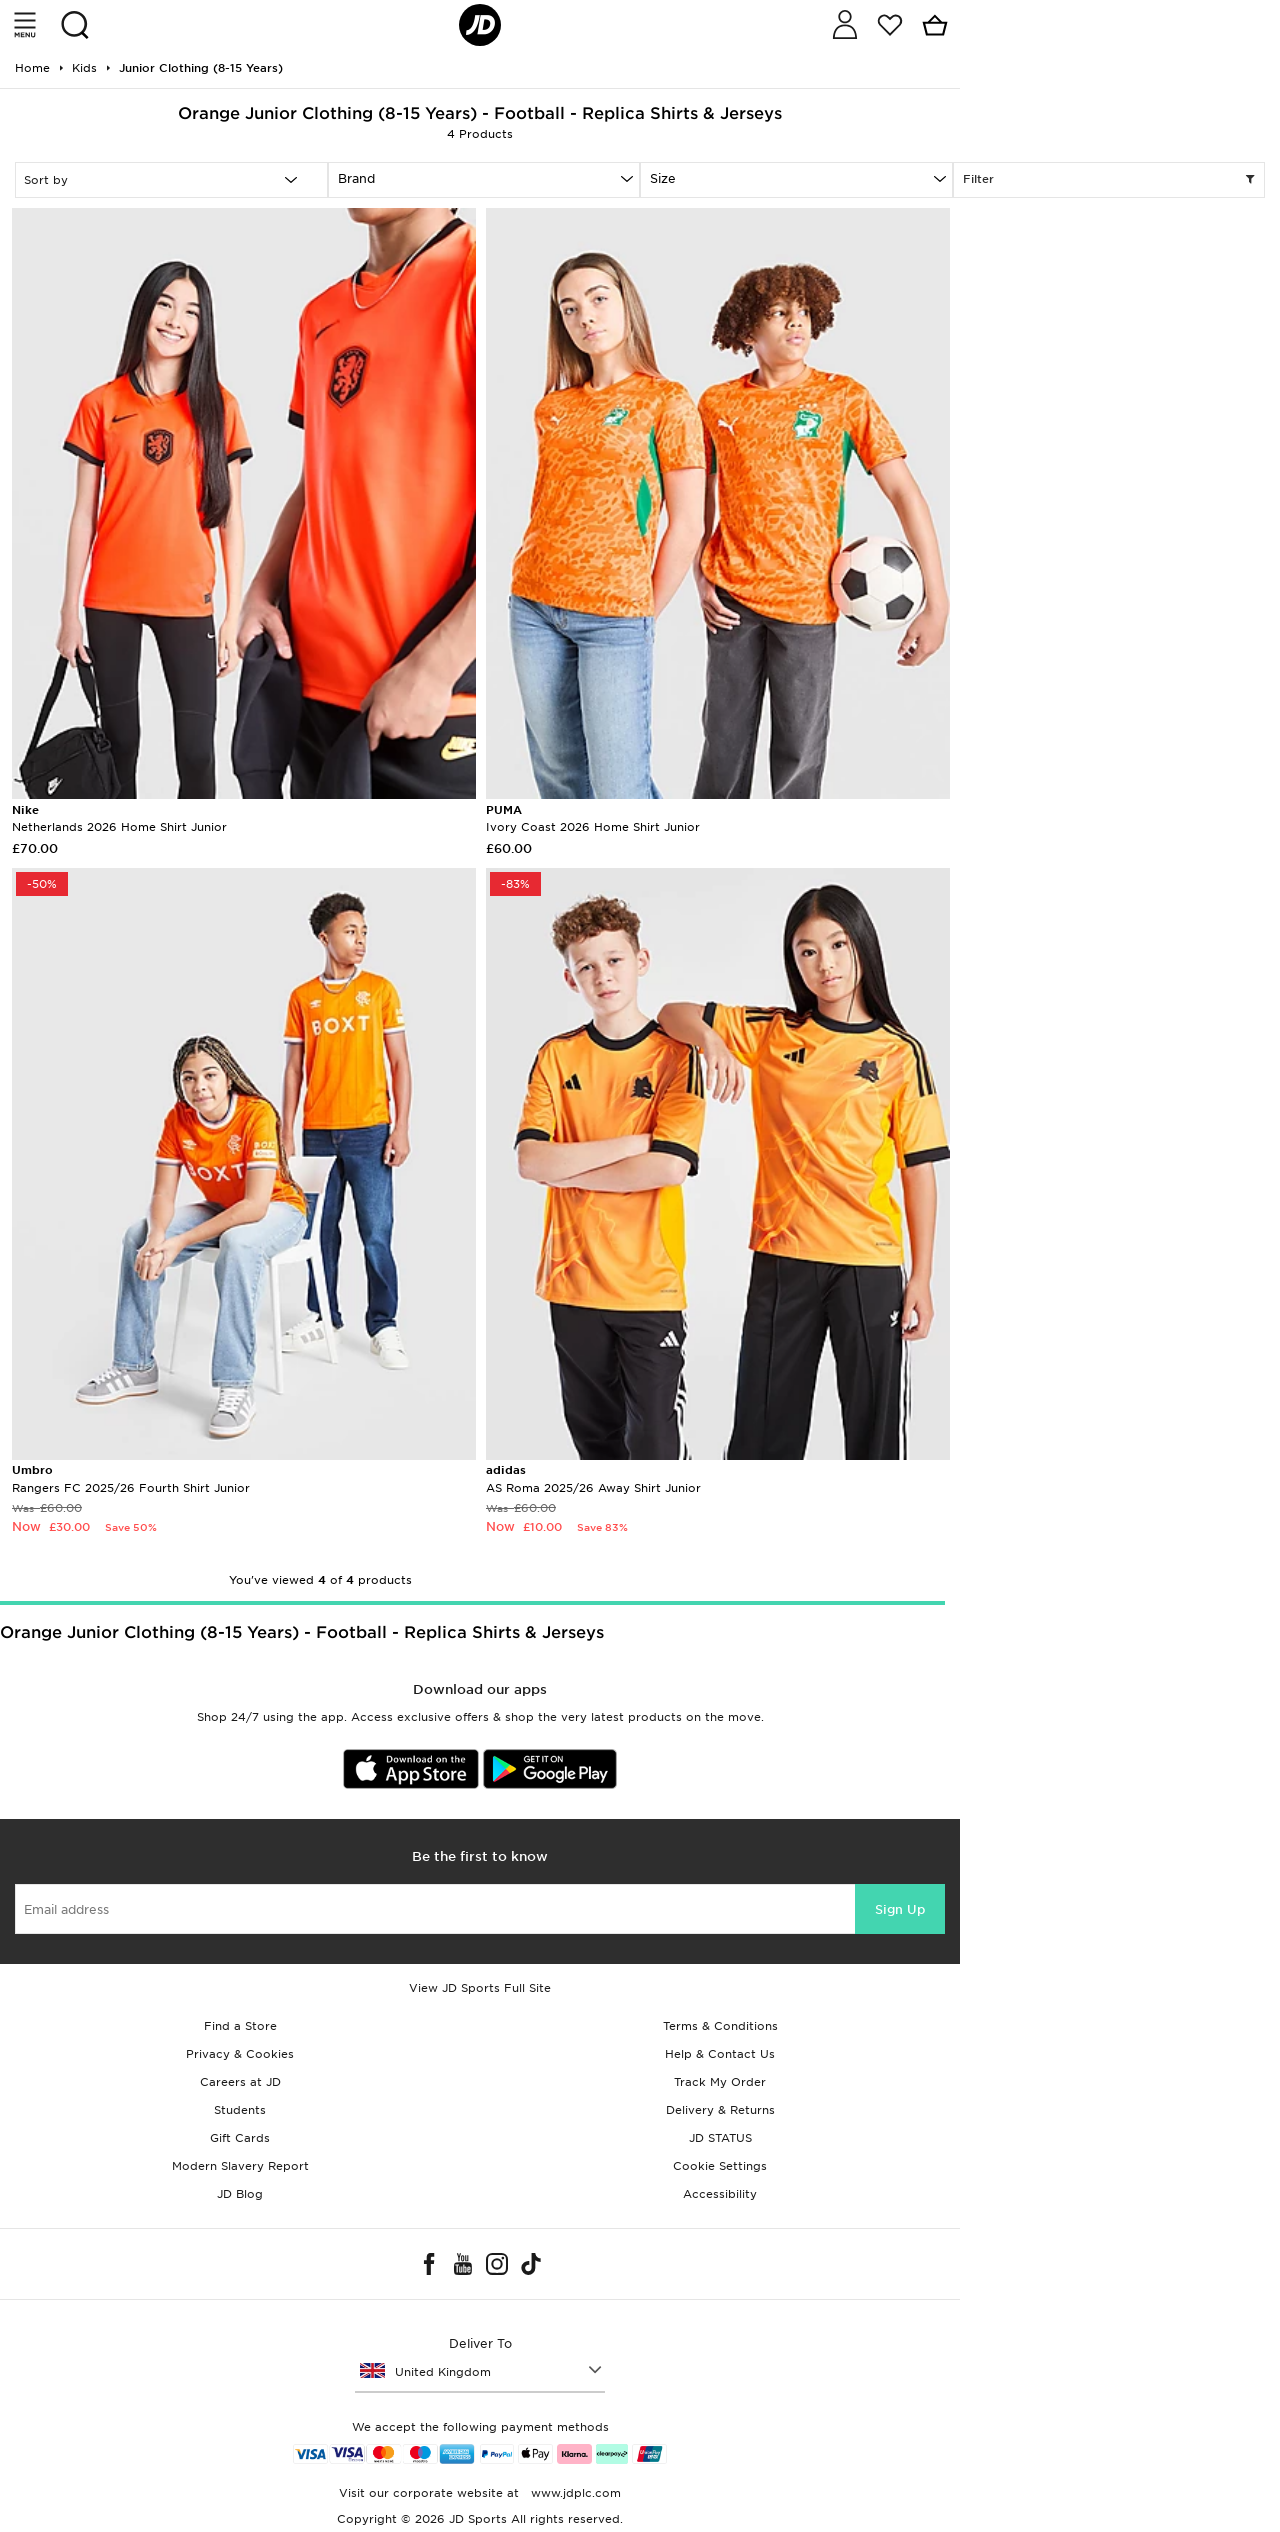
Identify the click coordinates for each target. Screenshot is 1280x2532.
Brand (356, 178)
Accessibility (720, 2194)
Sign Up (900, 1909)
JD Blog (240, 2194)
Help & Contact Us (720, 2054)
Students (240, 2110)
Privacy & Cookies (240, 2054)
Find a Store (240, 2026)
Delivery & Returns (720, 2110)
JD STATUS (720, 2138)
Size (663, 178)
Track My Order (720, 2082)
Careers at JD (240, 2082)
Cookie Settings (720, 2166)
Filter (1109, 180)
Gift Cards (240, 2138)
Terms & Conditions (720, 2026)
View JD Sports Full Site (480, 1988)
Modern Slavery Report (240, 2166)
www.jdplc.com (574, 2493)
